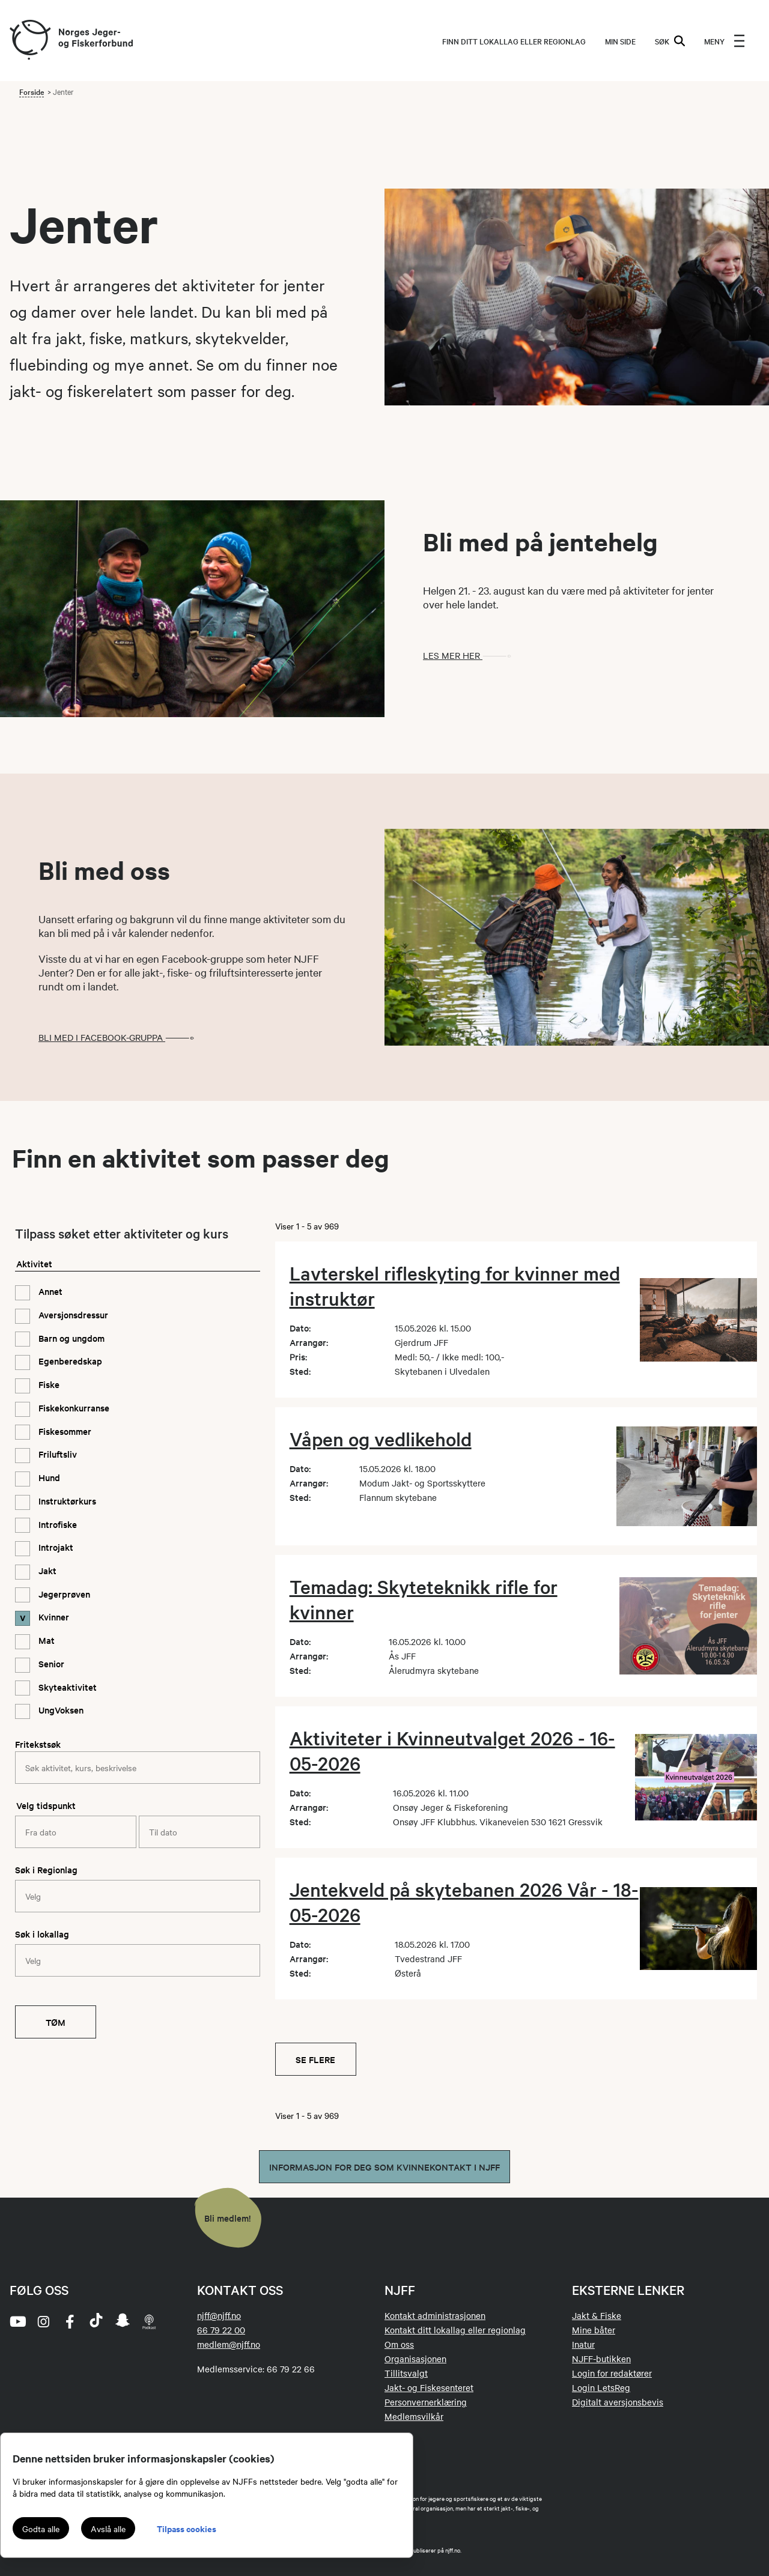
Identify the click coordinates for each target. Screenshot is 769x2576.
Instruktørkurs (66, 1500)
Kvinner (52, 1616)
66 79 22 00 (221, 2330)
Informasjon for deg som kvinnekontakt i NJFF (384, 2166)
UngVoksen (60, 1709)
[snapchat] (122, 2321)
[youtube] (17, 2321)
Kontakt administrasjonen (434, 2315)
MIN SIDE (620, 40)
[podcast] (149, 2321)
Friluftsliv (56, 1453)
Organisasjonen (415, 2359)
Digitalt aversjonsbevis (617, 2402)
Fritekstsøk (38, 1744)
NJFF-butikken (601, 2359)
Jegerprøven (63, 1593)
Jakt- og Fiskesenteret (428, 2387)
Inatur (583, 2344)
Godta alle (40, 2529)
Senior (50, 1663)
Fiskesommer (63, 1431)
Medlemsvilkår (413, 2416)
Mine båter (593, 2330)
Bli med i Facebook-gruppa (119, 1037)
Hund (48, 1477)
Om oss (399, 2344)
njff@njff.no (219, 2315)
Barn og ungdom (70, 1338)
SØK (670, 40)
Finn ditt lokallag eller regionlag (514, 40)
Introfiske (56, 1524)
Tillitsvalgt (406, 2373)
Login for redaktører (612, 2373)
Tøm (55, 2022)
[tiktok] (96, 2321)
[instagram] (43, 2321)
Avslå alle (108, 2529)
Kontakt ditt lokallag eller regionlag (455, 2330)
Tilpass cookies (186, 2528)
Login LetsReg (601, 2387)
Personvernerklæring (425, 2402)
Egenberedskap (69, 1360)
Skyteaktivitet (66, 1686)
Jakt (46, 1570)
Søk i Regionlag (46, 1869)
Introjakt (54, 1547)
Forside (31, 91)
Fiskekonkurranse (72, 1407)
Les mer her (470, 655)
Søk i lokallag (42, 1933)
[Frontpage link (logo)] (29, 40)
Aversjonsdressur (72, 1314)
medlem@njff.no (228, 2344)
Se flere (315, 2059)
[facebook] (69, 2321)
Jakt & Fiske (596, 2315)
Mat (45, 1640)
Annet (49, 1291)
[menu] (725, 41)
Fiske (47, 1384)
